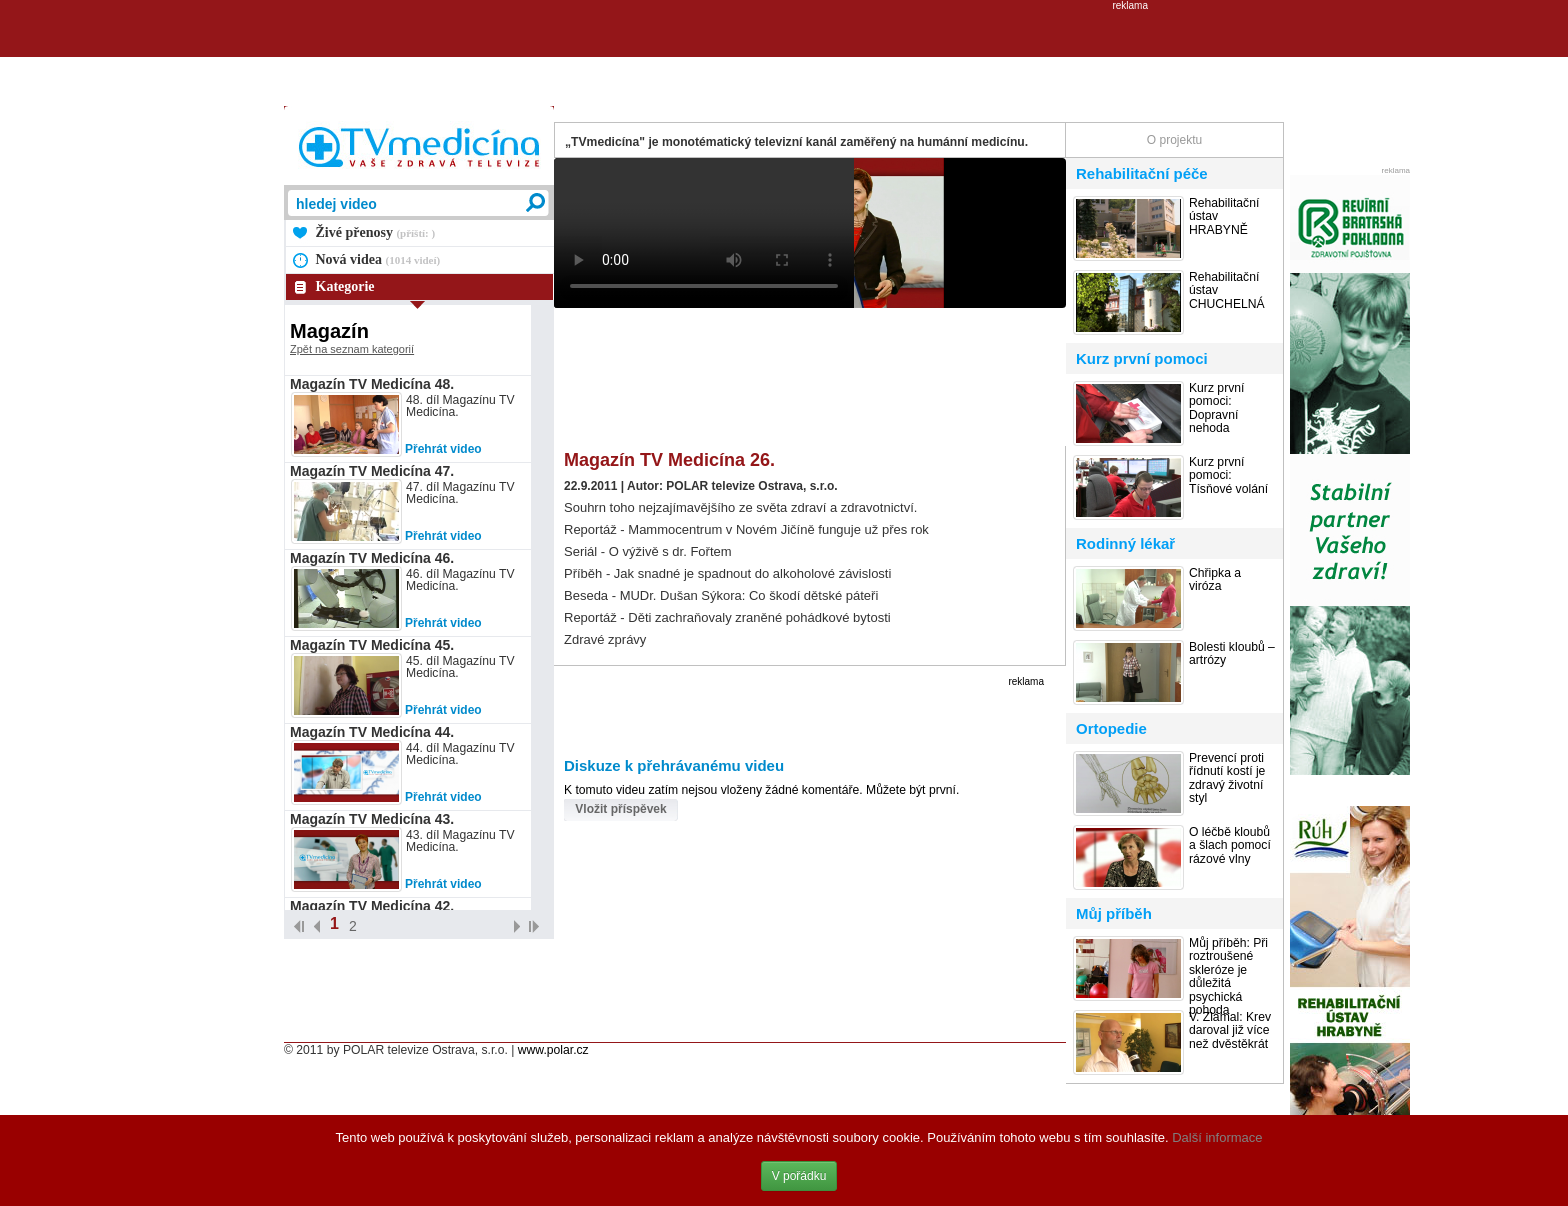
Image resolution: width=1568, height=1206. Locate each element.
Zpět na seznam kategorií (352, 349)
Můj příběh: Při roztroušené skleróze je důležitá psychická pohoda (1228, 977)
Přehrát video (443, 449)
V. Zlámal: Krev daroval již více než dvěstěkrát (1230, 1031)
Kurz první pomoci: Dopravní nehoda (1216, 408)
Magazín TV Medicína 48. (372, 384)
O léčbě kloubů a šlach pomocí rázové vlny (1230, 846)
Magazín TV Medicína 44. (372, 732)
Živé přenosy (376, 232)
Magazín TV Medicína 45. (372, 645)
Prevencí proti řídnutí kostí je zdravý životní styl (1227, 778)
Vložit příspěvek (620, 809)
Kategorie (345, 286)
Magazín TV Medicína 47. (372, 471)
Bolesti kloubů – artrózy (1232, 654)
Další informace (1217, 1137)
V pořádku (799, 1176)
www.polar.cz (553, 1050)
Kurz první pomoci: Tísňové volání (1228, 476)
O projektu (1174, 140)
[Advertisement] (784, 56)
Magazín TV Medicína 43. (372, 819)
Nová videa (378, 259)
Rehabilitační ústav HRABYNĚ (1224, 217)
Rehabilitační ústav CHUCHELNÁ (1227, 291)
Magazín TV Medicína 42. (372, 906)
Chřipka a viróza (1215, 580)
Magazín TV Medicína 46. (372, 558)
